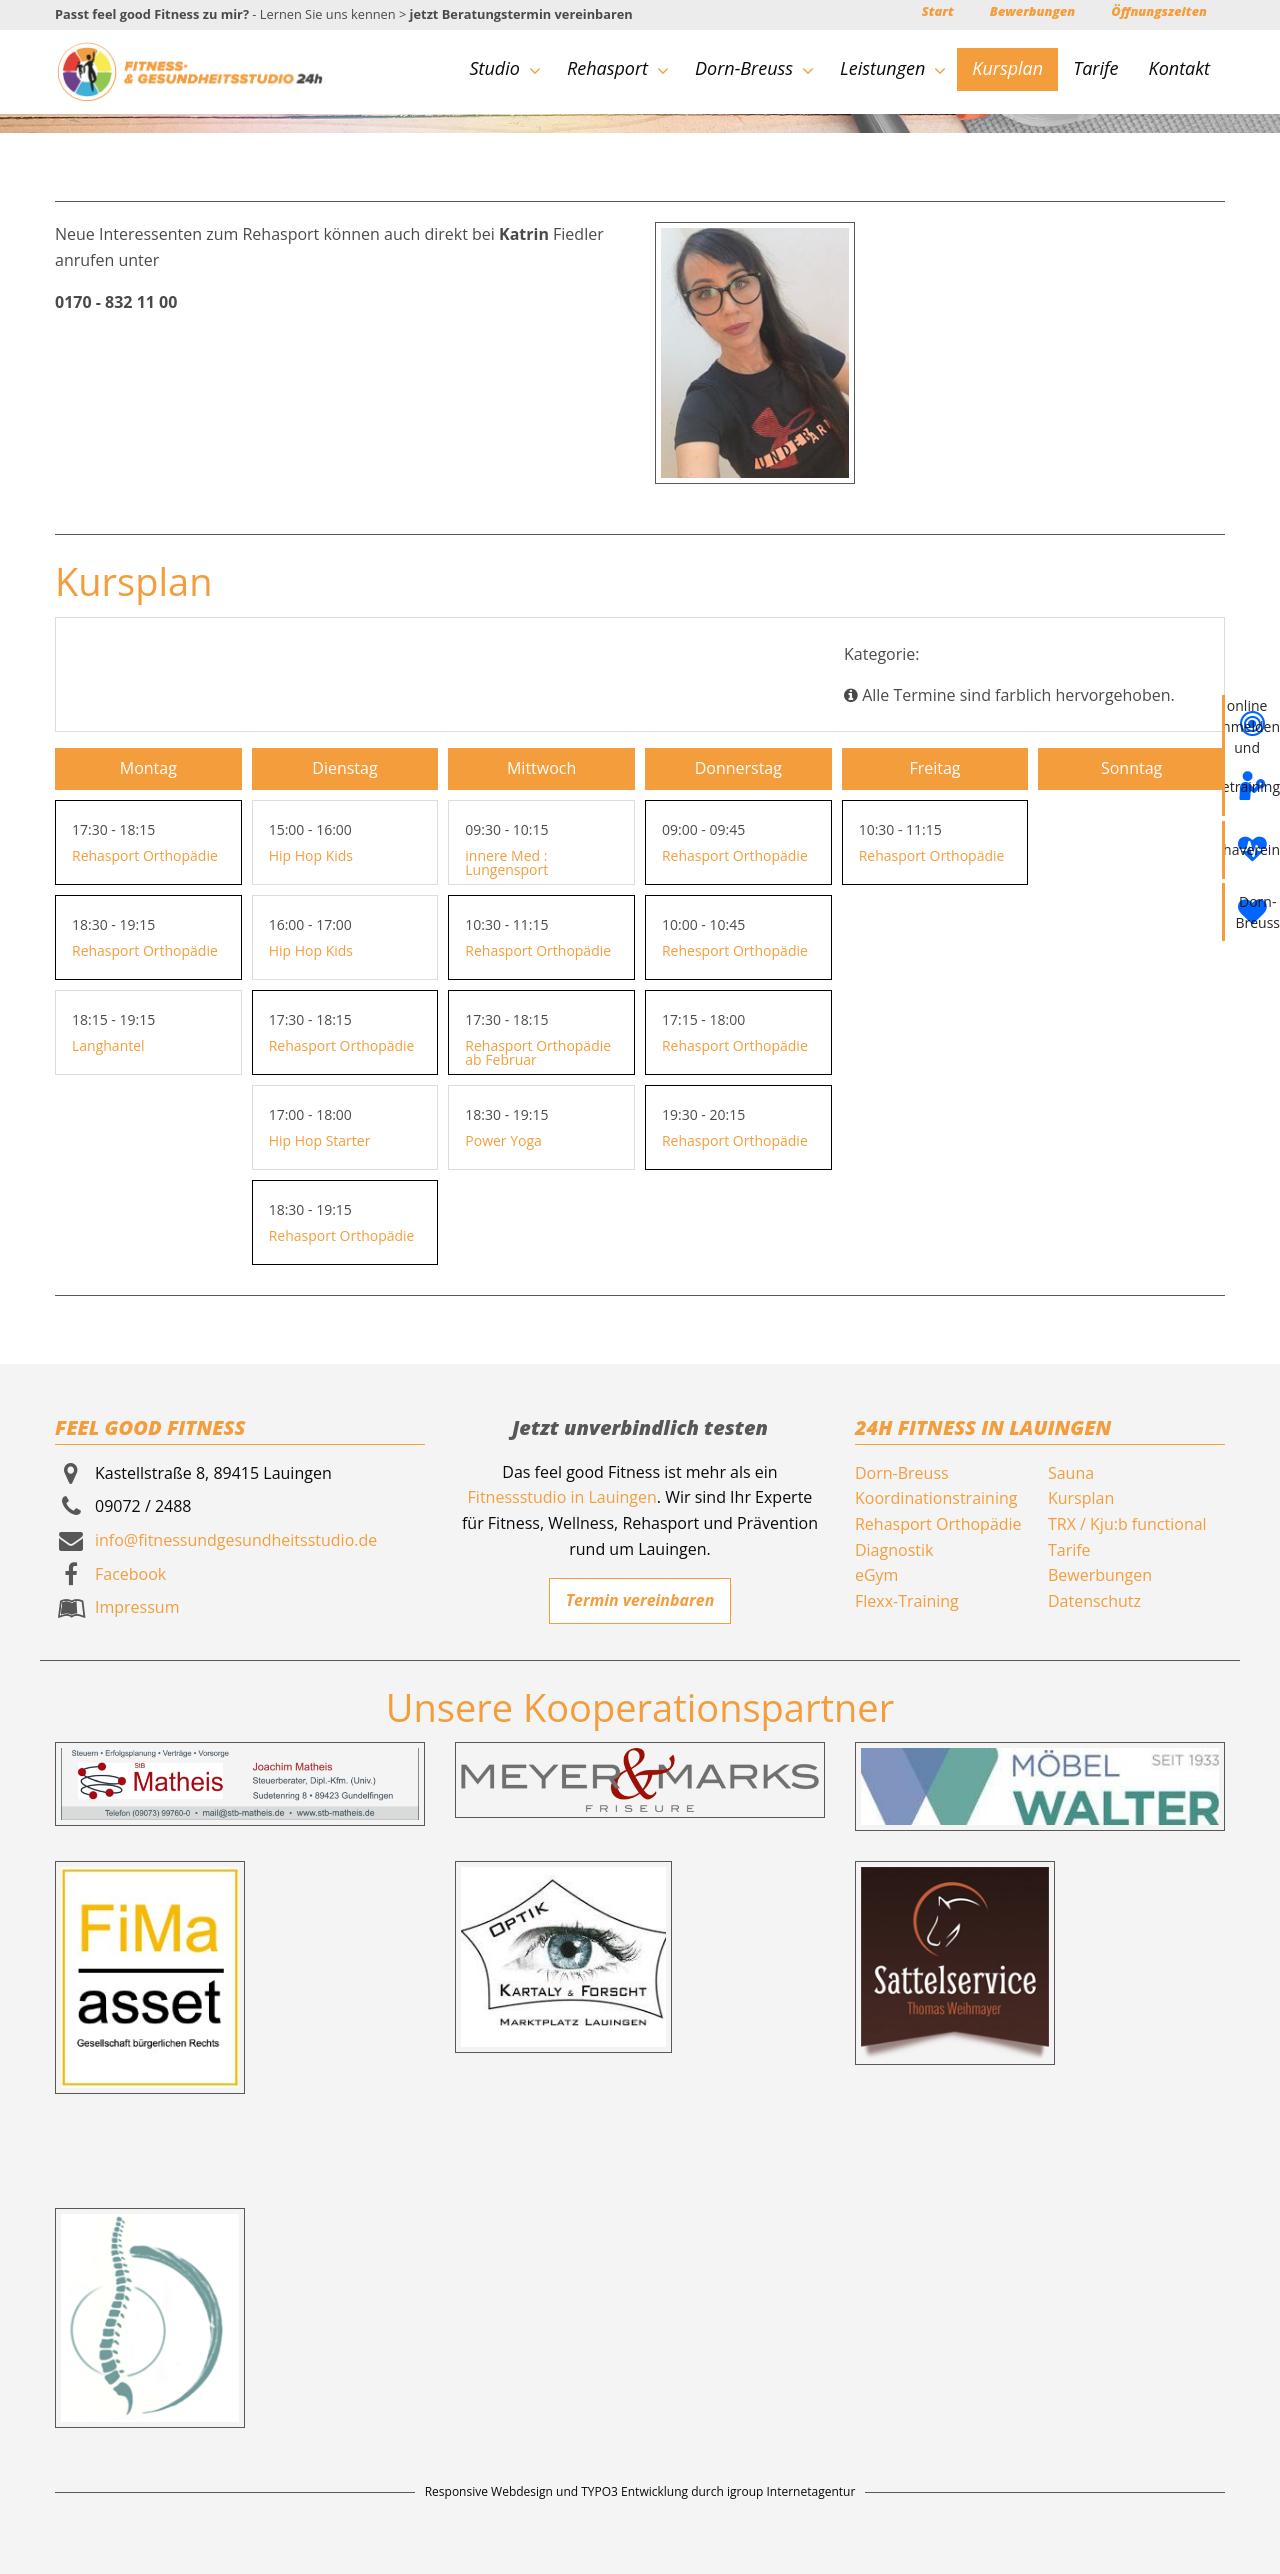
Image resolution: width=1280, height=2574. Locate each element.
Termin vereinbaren (640, 1600)
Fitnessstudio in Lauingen (562, 1497)
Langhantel (108, 1045)
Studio (504, 68)
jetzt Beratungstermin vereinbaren (521, 14)
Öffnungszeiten (1159, 11)
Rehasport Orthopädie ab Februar (538, 1052)
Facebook (130, 1574)
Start (938, 11)
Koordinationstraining (936, 1498)
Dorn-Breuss (754, 68)
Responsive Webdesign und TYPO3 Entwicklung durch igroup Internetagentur (640, 2491)
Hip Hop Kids (311, 855)
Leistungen (893, 68)
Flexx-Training (907, 1601)
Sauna (1071, 1473)
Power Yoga (503, 1140)
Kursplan (1007, 68)
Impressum (137, 1607)
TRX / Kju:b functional (1127, 1524)
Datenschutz (1094, 1601)
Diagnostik (894, 1550)
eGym (876, 1575)
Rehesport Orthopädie (735, 950)
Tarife (1095, 68)
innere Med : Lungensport (506, 862)
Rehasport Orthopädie (145, 855)
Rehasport (618, 68)
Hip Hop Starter (320, 1140)
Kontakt (1179, 68)
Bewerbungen (1032, 11)
